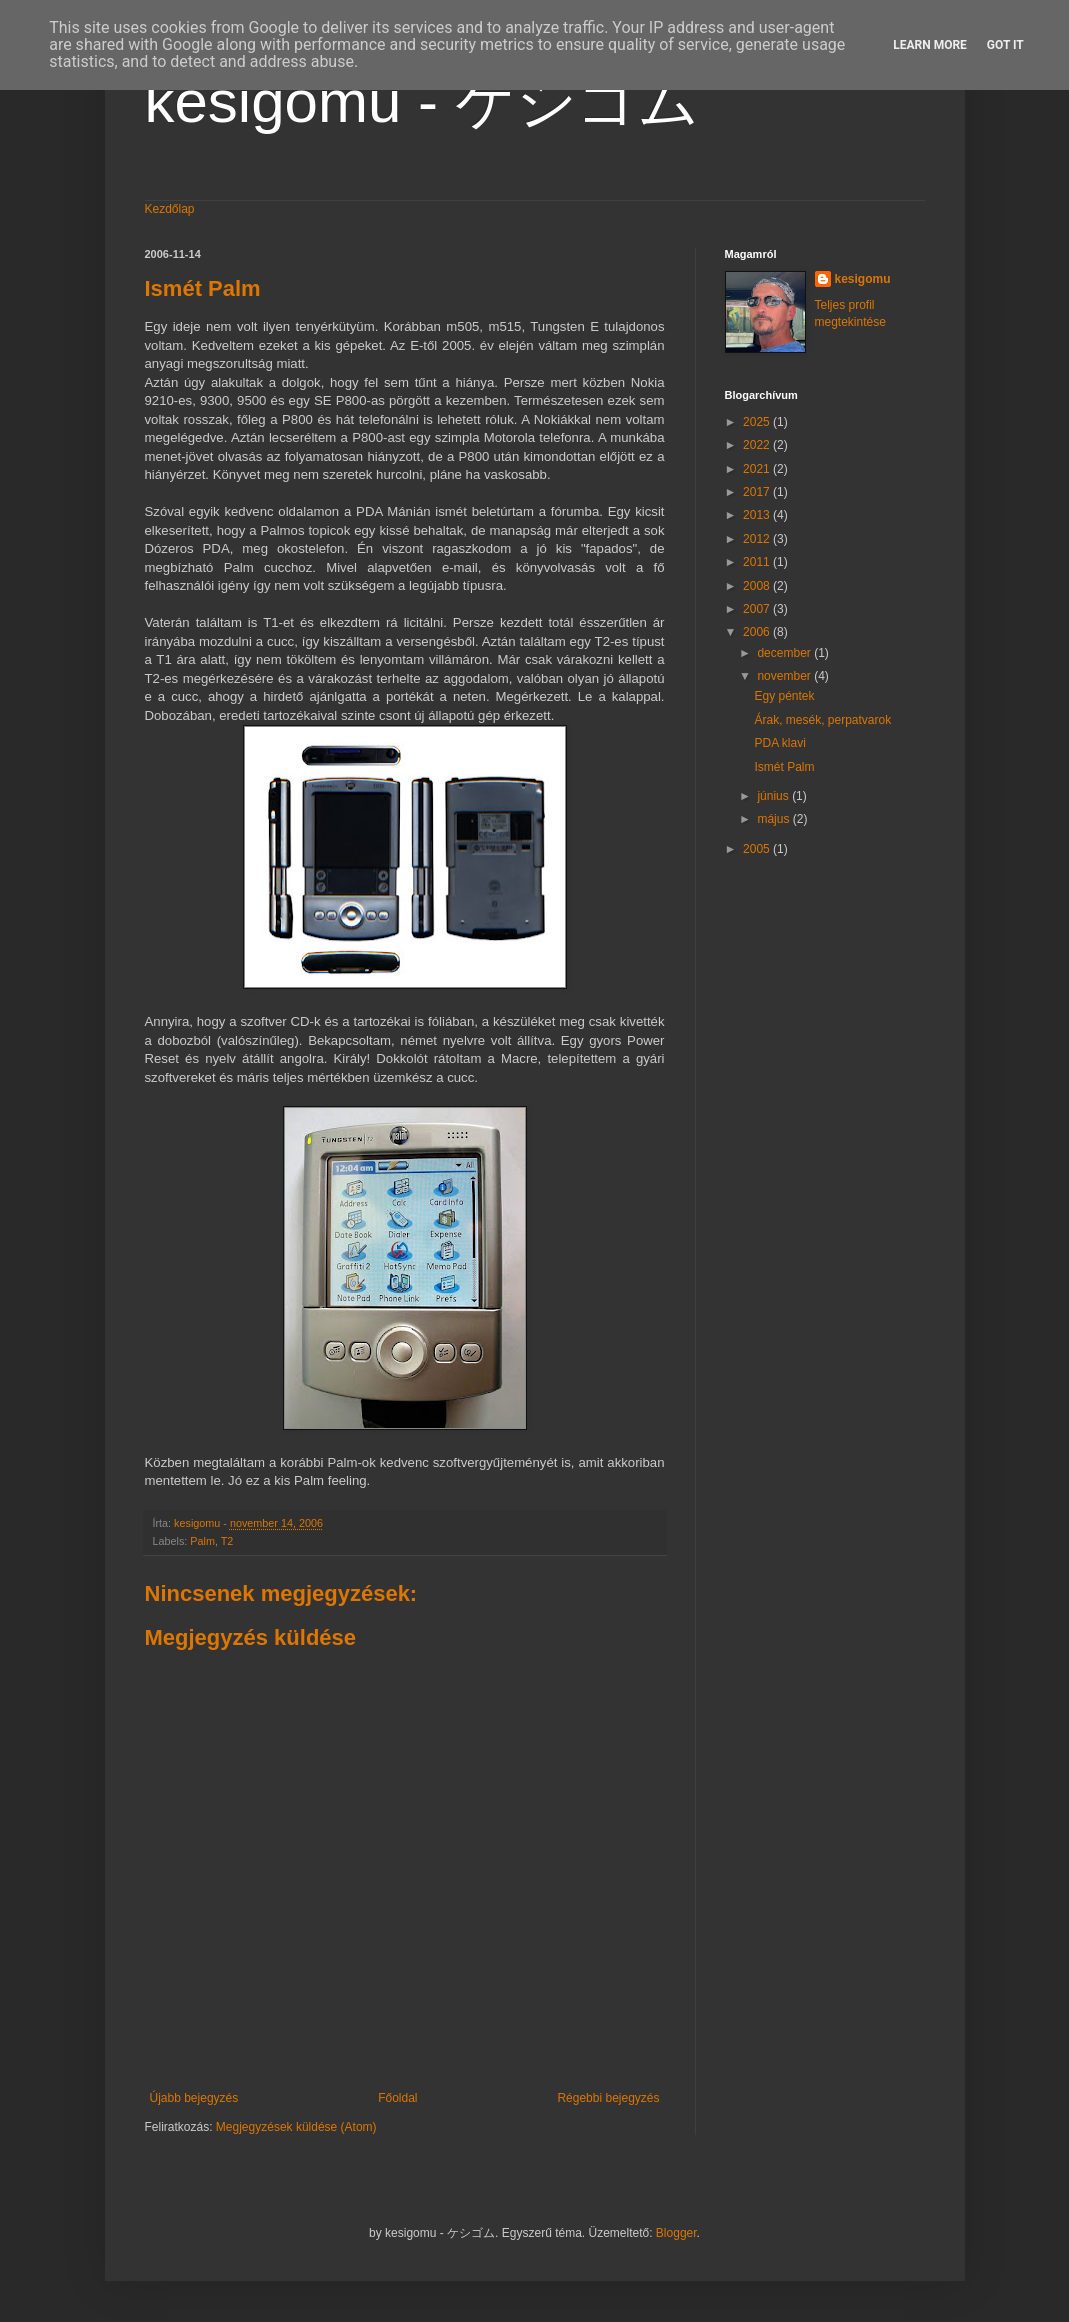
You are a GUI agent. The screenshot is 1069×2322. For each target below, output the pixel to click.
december (785, 653)
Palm (202, 1541)
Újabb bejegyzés (194, 2098)
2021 (758, 469)
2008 (758, 586)
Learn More (930, 45)
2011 (758, 562)
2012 (758, 539)
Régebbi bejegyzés (608, 2098)
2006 (758, 632)
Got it (1005, 45)
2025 (758, 422)
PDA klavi (779, 743)
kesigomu (863, 279)
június (774, 796)
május (774, 819)
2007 (758, 609)
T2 (227, 1541)
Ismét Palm (784, 767)
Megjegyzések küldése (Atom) (296, 2127)
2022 (758, 445)
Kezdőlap (170, 209)
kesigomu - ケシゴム (422, 101)
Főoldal (397, 2098)
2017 (758, 492)
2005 (758, 849)
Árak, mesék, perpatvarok (822, 720)
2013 (758, 515)
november (785, 676)
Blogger (676, 2233)
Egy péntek (784, 696)
